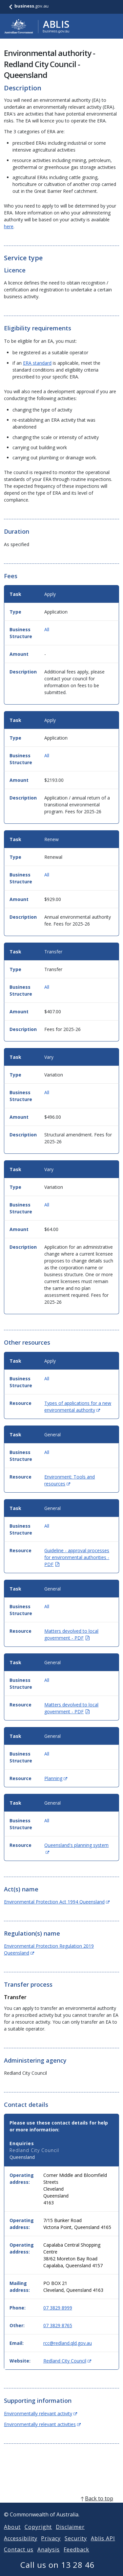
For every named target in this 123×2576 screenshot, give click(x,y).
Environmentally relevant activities (42, 2424)
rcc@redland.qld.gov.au (67, 2343)
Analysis (48, 2557)
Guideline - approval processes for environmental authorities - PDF (76, 1557)
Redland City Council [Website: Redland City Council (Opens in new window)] (67, 2361)
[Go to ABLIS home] (37, 26)
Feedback (76, 2557)
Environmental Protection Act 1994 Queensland (57, 1902)
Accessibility (20, 2546)
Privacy (51, 2546)
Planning (55, 1778)
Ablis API (103, 2546)
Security (76, 2546)
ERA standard (37, 363)
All (46, 629)
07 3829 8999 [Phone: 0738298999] (57, 2308)
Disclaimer (70, 2534)
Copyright (38, 2534)
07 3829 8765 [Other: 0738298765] (57, 2325)
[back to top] (61, 2506)
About (12, 2534)
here (8, 226)
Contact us (18, 2557)
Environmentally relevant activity (40, 2413)
